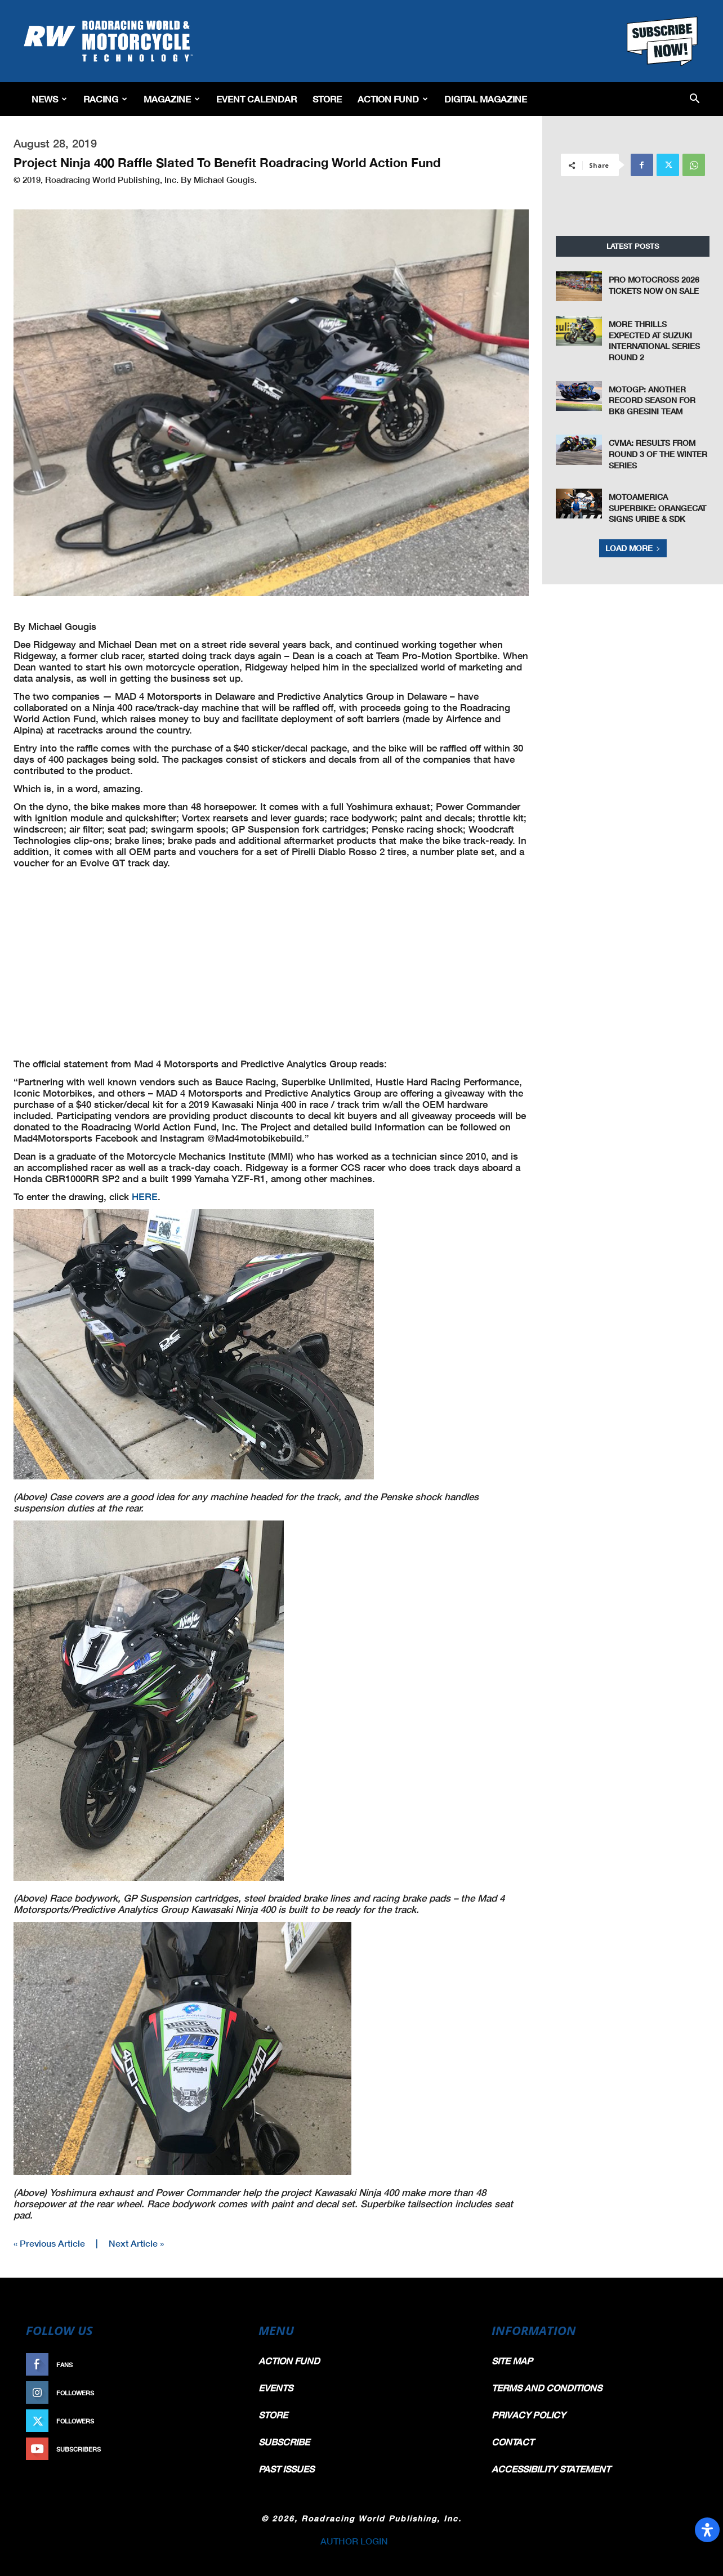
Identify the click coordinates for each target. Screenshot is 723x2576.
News (49, 98)
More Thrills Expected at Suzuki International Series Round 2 (654, 340)
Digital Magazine (485, 98)
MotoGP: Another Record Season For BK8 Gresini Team (652, 400)
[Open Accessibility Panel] (707, 2529)
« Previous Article (49, 2243)
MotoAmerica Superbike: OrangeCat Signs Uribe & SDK (657, 508)
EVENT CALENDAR (256, 98)
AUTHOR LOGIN (354, 2540)
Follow (218, 2392)
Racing (105, 98)
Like (224, 2364)
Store (327, 98)
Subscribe (213, 2449)
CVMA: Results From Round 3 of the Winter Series (658, 453)
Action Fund (393, 98)
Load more (632, 548)
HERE (145, 1196)
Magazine (172, 98)
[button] (694, 99)
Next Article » (136, 2243)
